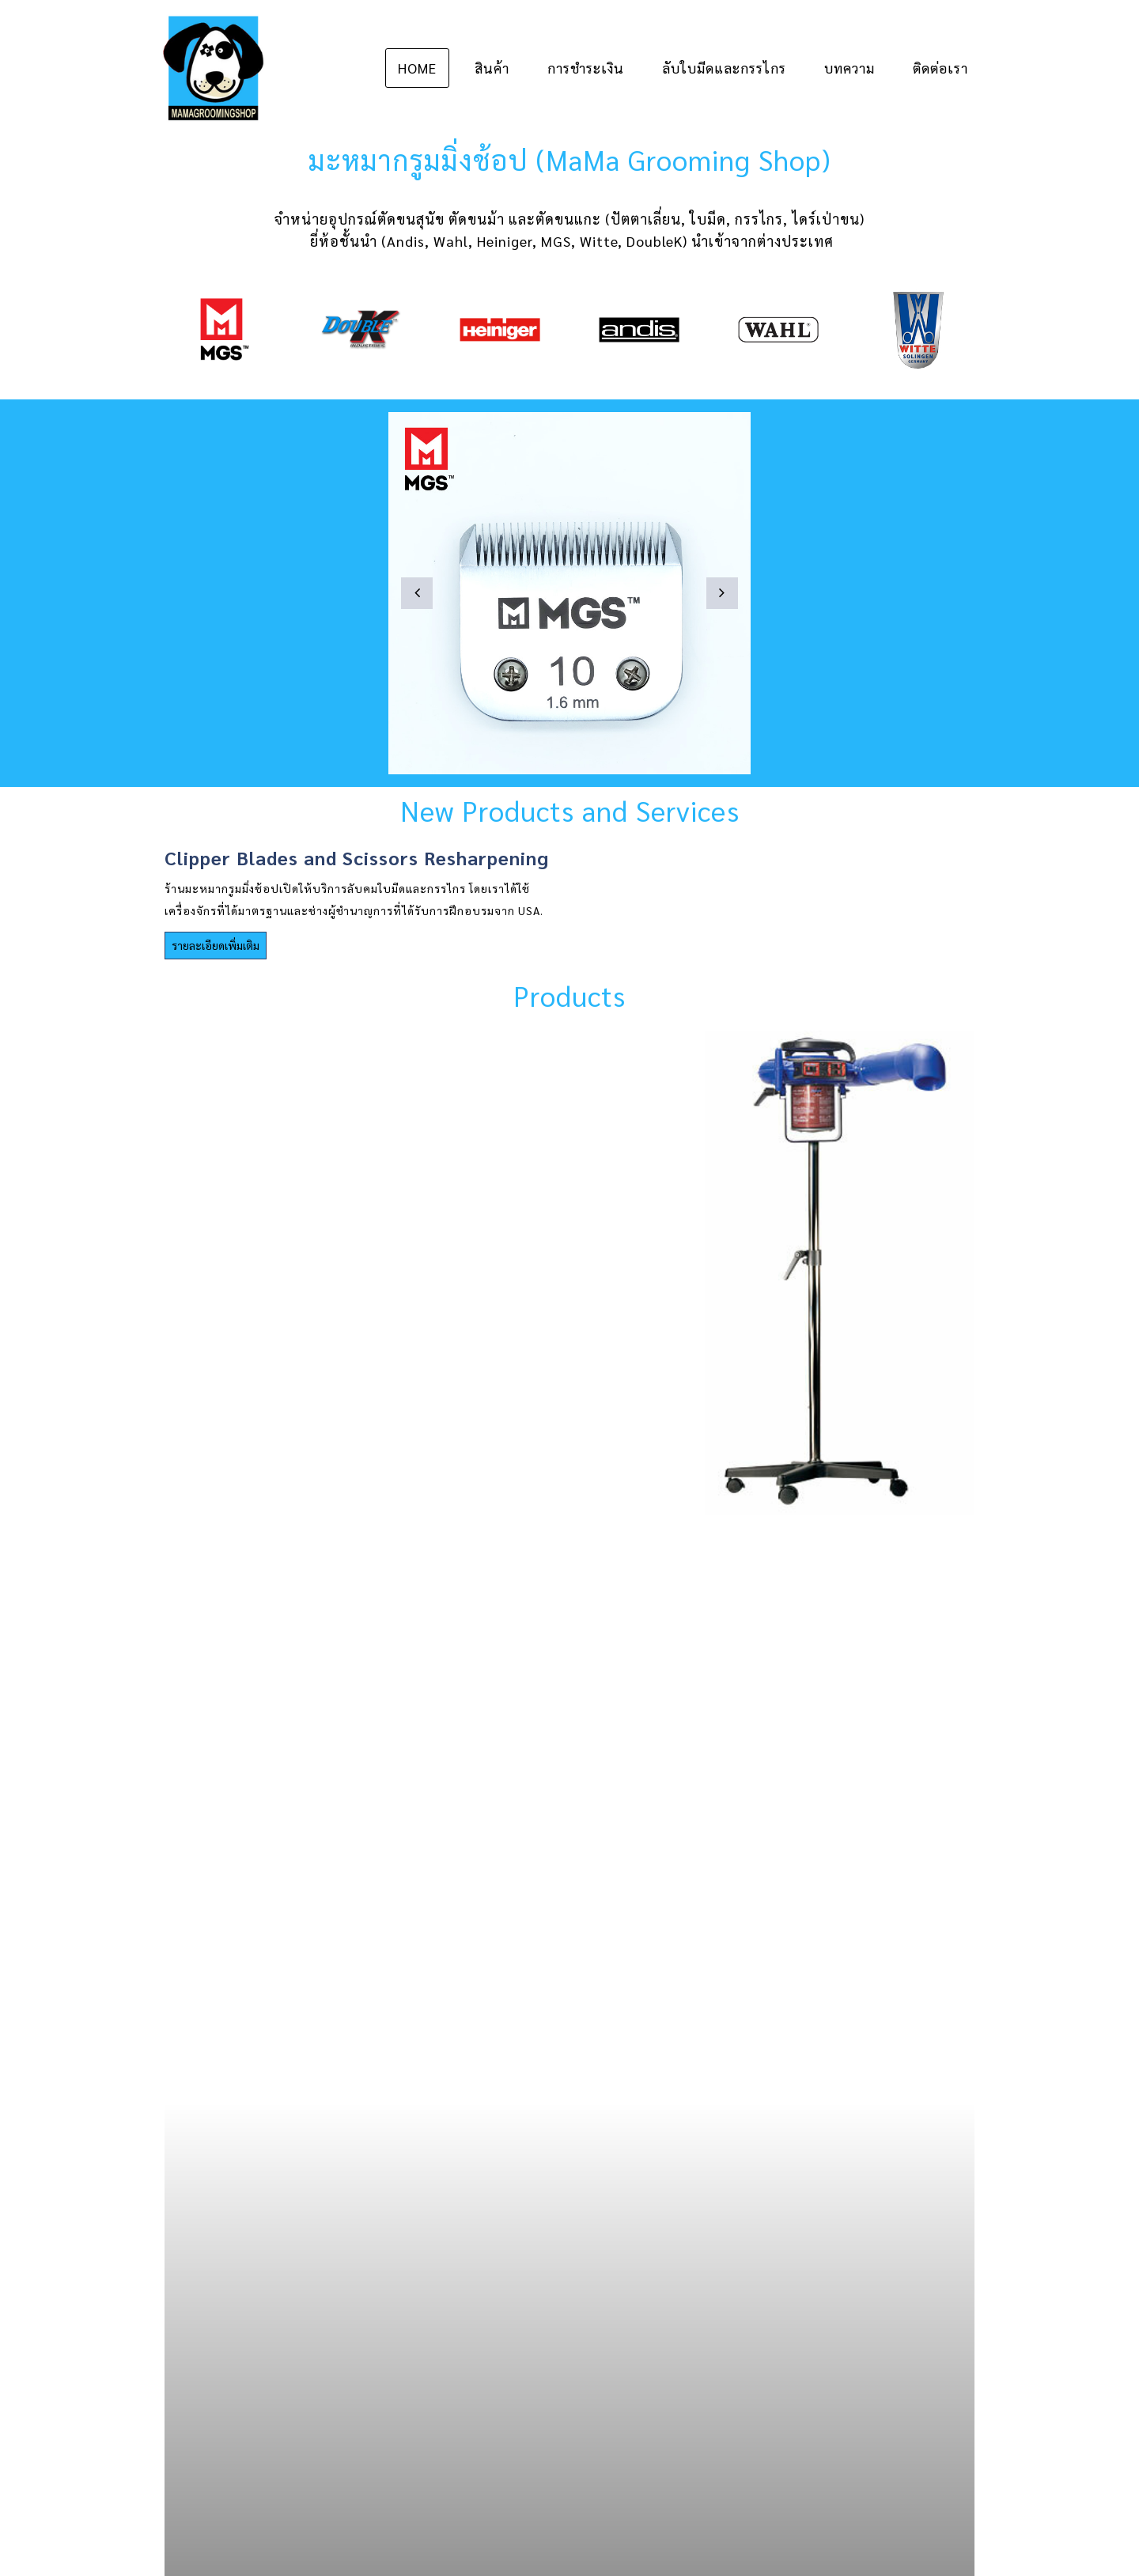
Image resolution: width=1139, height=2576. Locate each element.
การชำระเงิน (585, 68)
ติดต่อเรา (940, 68)
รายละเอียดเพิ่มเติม (215, 945)
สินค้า (492, 68)
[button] (417, 593)
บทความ (849, 68)
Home (417, 68)
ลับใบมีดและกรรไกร (724, 68)
